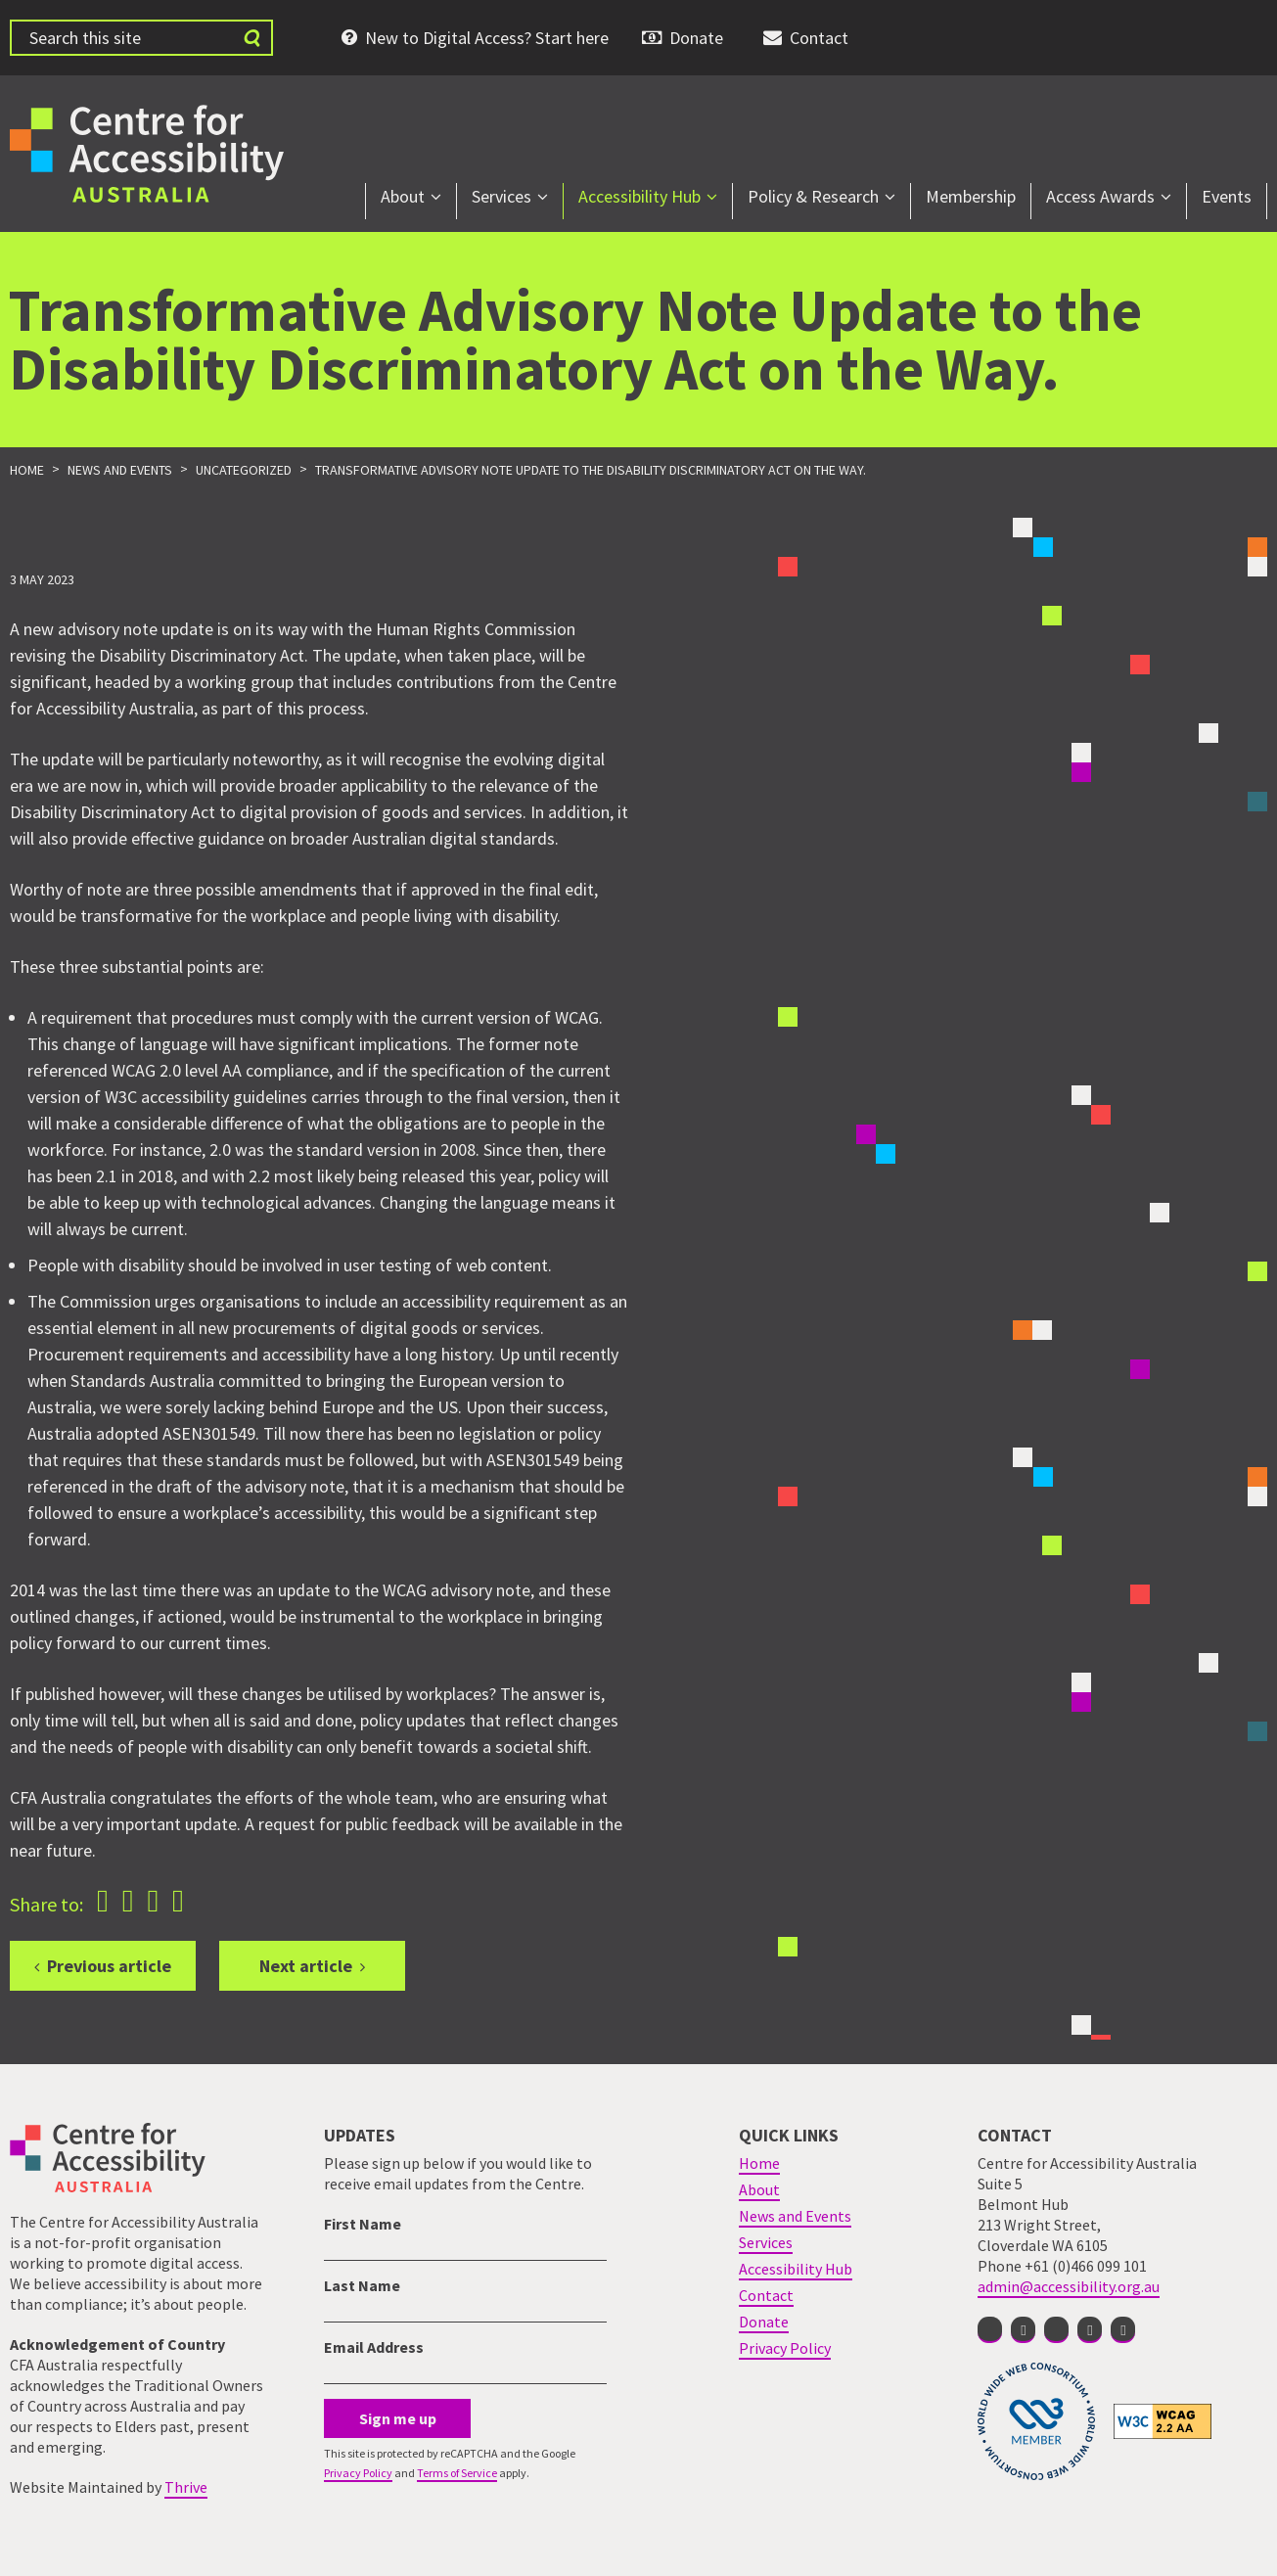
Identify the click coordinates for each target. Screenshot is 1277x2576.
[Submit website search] (251, 38)
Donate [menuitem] (696, 37)
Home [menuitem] (759, 2163)
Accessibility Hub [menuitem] (639, 196)
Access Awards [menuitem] (1100, 196)
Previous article (109, 1966)
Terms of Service (457, 2472)
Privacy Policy (358, 2472)
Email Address (374, 2347)
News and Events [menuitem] (795, 2216)
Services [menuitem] (501, 196)
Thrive (185, 2487)
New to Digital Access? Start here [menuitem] (487, 37)
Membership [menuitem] (971, 196)
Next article (305, 1966)
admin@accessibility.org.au (1069, 2286)
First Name (362, 2223)
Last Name (362, 2285)
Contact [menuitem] (819, 37)
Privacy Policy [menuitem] (785, 2348)
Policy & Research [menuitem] (813, 196)
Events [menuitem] (1227, 196)
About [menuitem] (403, 196)
